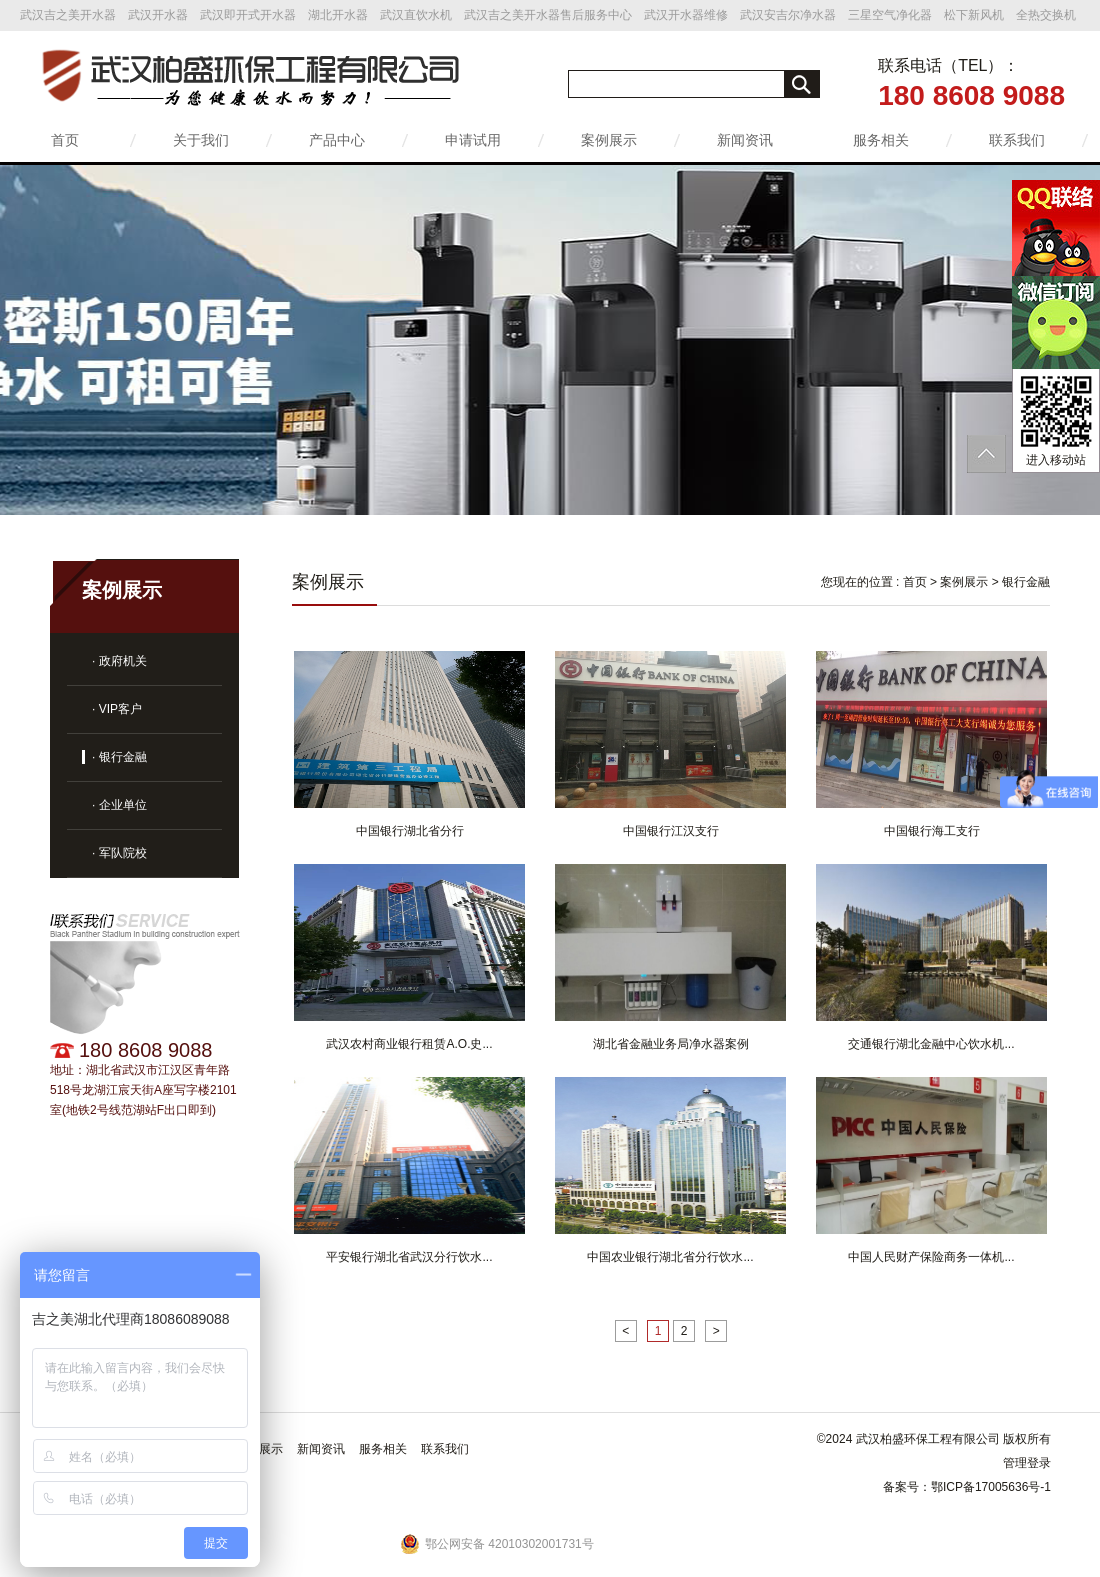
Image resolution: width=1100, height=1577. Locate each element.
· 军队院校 (119, 853)
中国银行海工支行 (932, 831)
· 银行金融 (119, 757)
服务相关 (881, 140)
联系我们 (1017, 140)
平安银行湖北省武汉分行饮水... (409, 1257)
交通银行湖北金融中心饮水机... (931, 1044)
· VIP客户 (117, 709)
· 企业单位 (119, 805)
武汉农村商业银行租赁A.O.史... (409, 1044)
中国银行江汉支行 (671, 831)
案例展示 (609, 140)
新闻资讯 (745, 140)
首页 (65, 140)
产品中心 (337, 140)
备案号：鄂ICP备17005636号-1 (967, 1487)
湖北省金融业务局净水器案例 (671, 1044)
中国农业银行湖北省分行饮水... (670, 1257)
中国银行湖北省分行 (410, 831)
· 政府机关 (119, 661)
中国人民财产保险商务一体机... (931, 1257)
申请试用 (473, 140)
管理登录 (1027, 1463)
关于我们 (201, 140)
